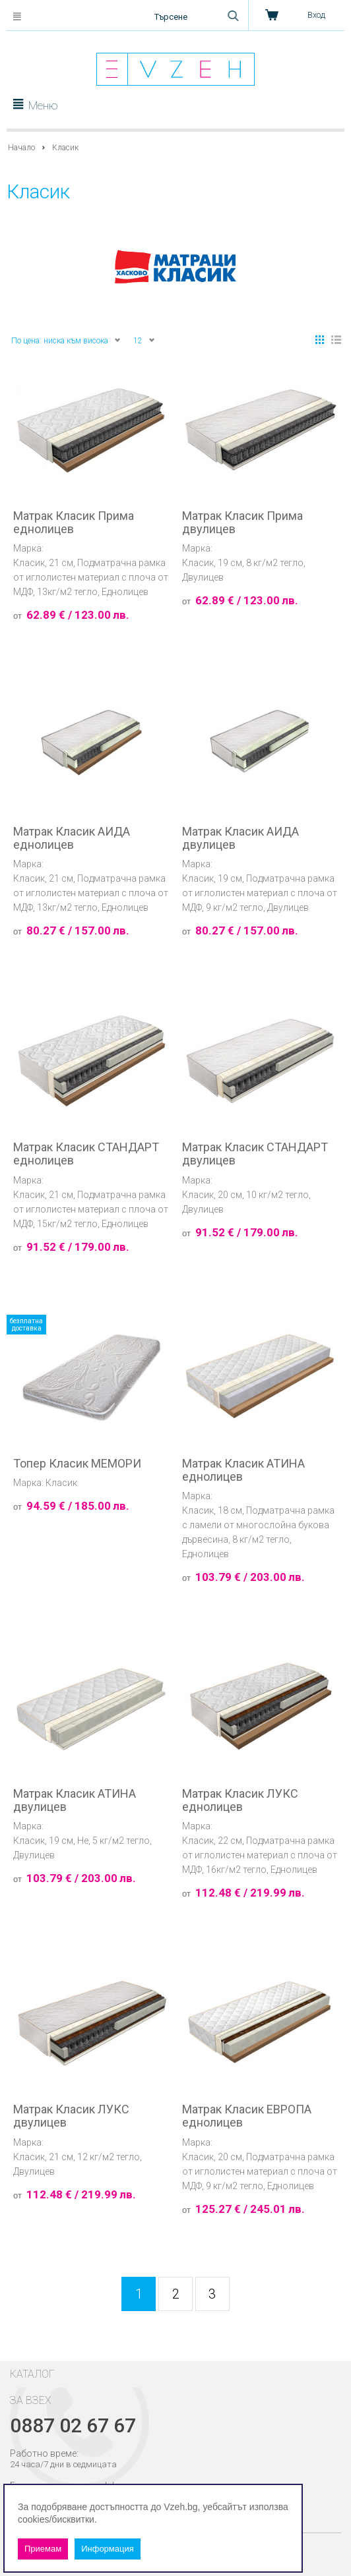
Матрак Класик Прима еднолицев (73, 522)
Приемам (42, 2549)
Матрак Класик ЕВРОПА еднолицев (246, 2116)
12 (144, 339)
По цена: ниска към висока (66, 339)
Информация (107, 2549)
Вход (316, 15)
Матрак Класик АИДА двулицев (240, 838)
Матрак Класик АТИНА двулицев (74, 1800)
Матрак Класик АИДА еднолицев (71, 838)
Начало (21, 147)
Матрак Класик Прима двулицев (242, 522)
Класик (29, 563)
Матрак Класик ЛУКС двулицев (71, 2116)
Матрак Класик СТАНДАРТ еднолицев (86, 1154)
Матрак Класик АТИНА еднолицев (243, 1470)
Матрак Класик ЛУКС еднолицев (240, 1800)
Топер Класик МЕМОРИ (77, 1463)
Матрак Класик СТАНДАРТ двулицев (255, 1154)
